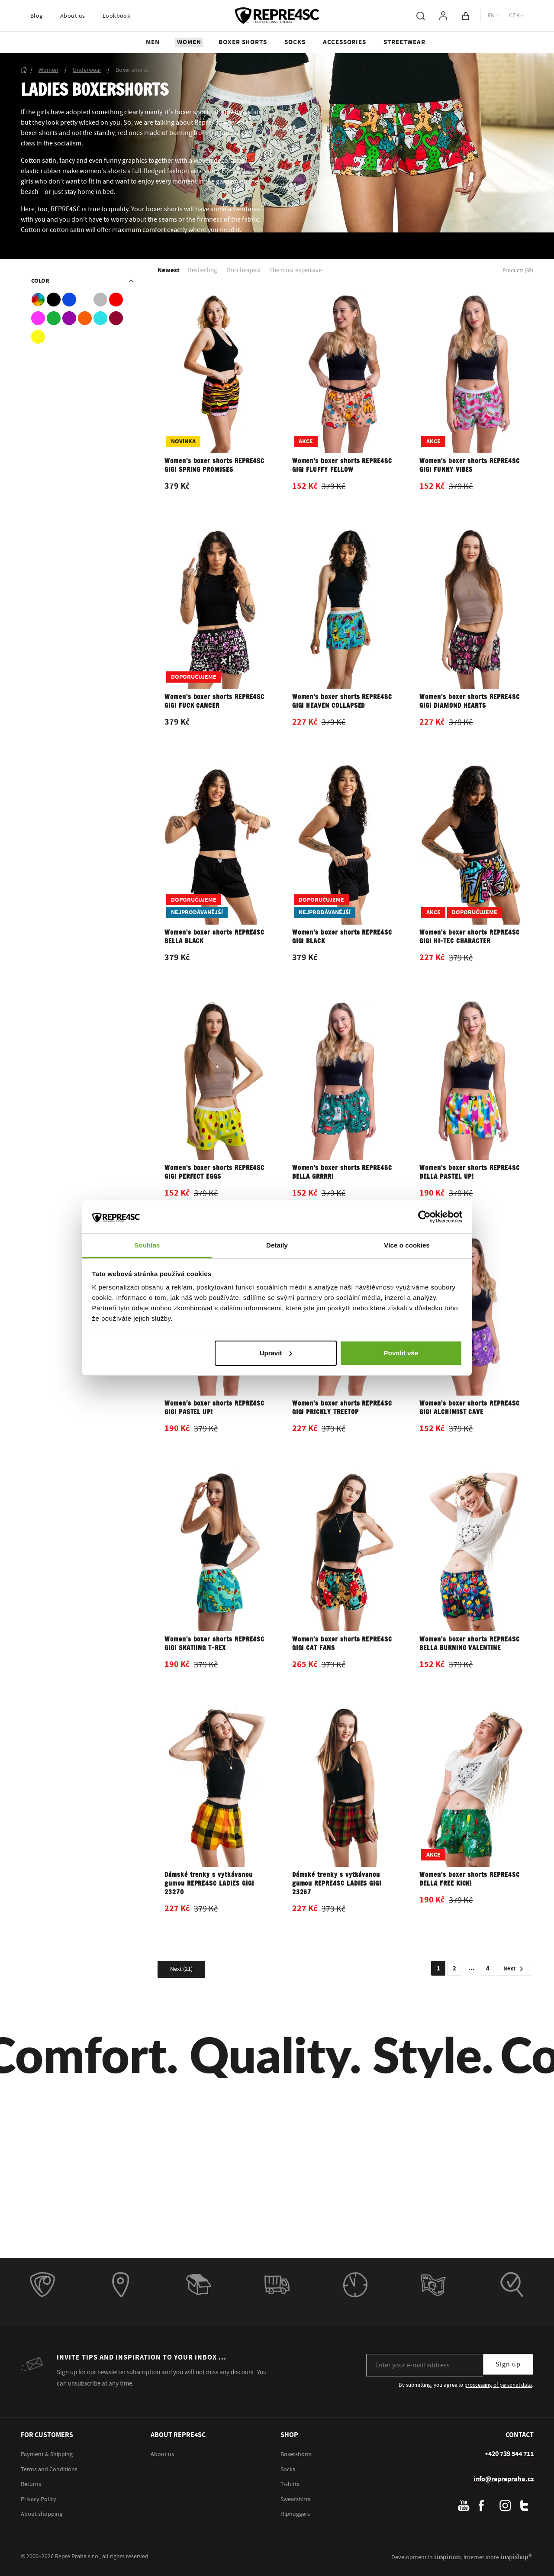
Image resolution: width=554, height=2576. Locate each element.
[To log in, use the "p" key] (443, 15)
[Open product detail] (218, 400)
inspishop (516, 2557)
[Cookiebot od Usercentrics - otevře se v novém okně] (424, 1216)
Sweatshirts (295, 2499)
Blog (36, 16)
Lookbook (117, 16)
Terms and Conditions (49, 2469)
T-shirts (290, 2484)
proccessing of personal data (498, 2385)
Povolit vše (401, 1353)
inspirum (447, 2557)
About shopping (41, 2514)
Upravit (276, 1353)
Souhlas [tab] (147, 1245)
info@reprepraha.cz (503, 2479)
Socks (287, 2469)
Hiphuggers (295, 2514)
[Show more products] (181, 1969)
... (471, 1968)
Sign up (508, 2364)
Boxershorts (296, 2454)
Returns (31, 2484)
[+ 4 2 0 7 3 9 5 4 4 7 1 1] (509, 2454)
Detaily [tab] (277, 1245)
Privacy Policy (38, 2499)
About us (72, 16)
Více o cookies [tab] (407, 1245)
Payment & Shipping (47, 2454)
